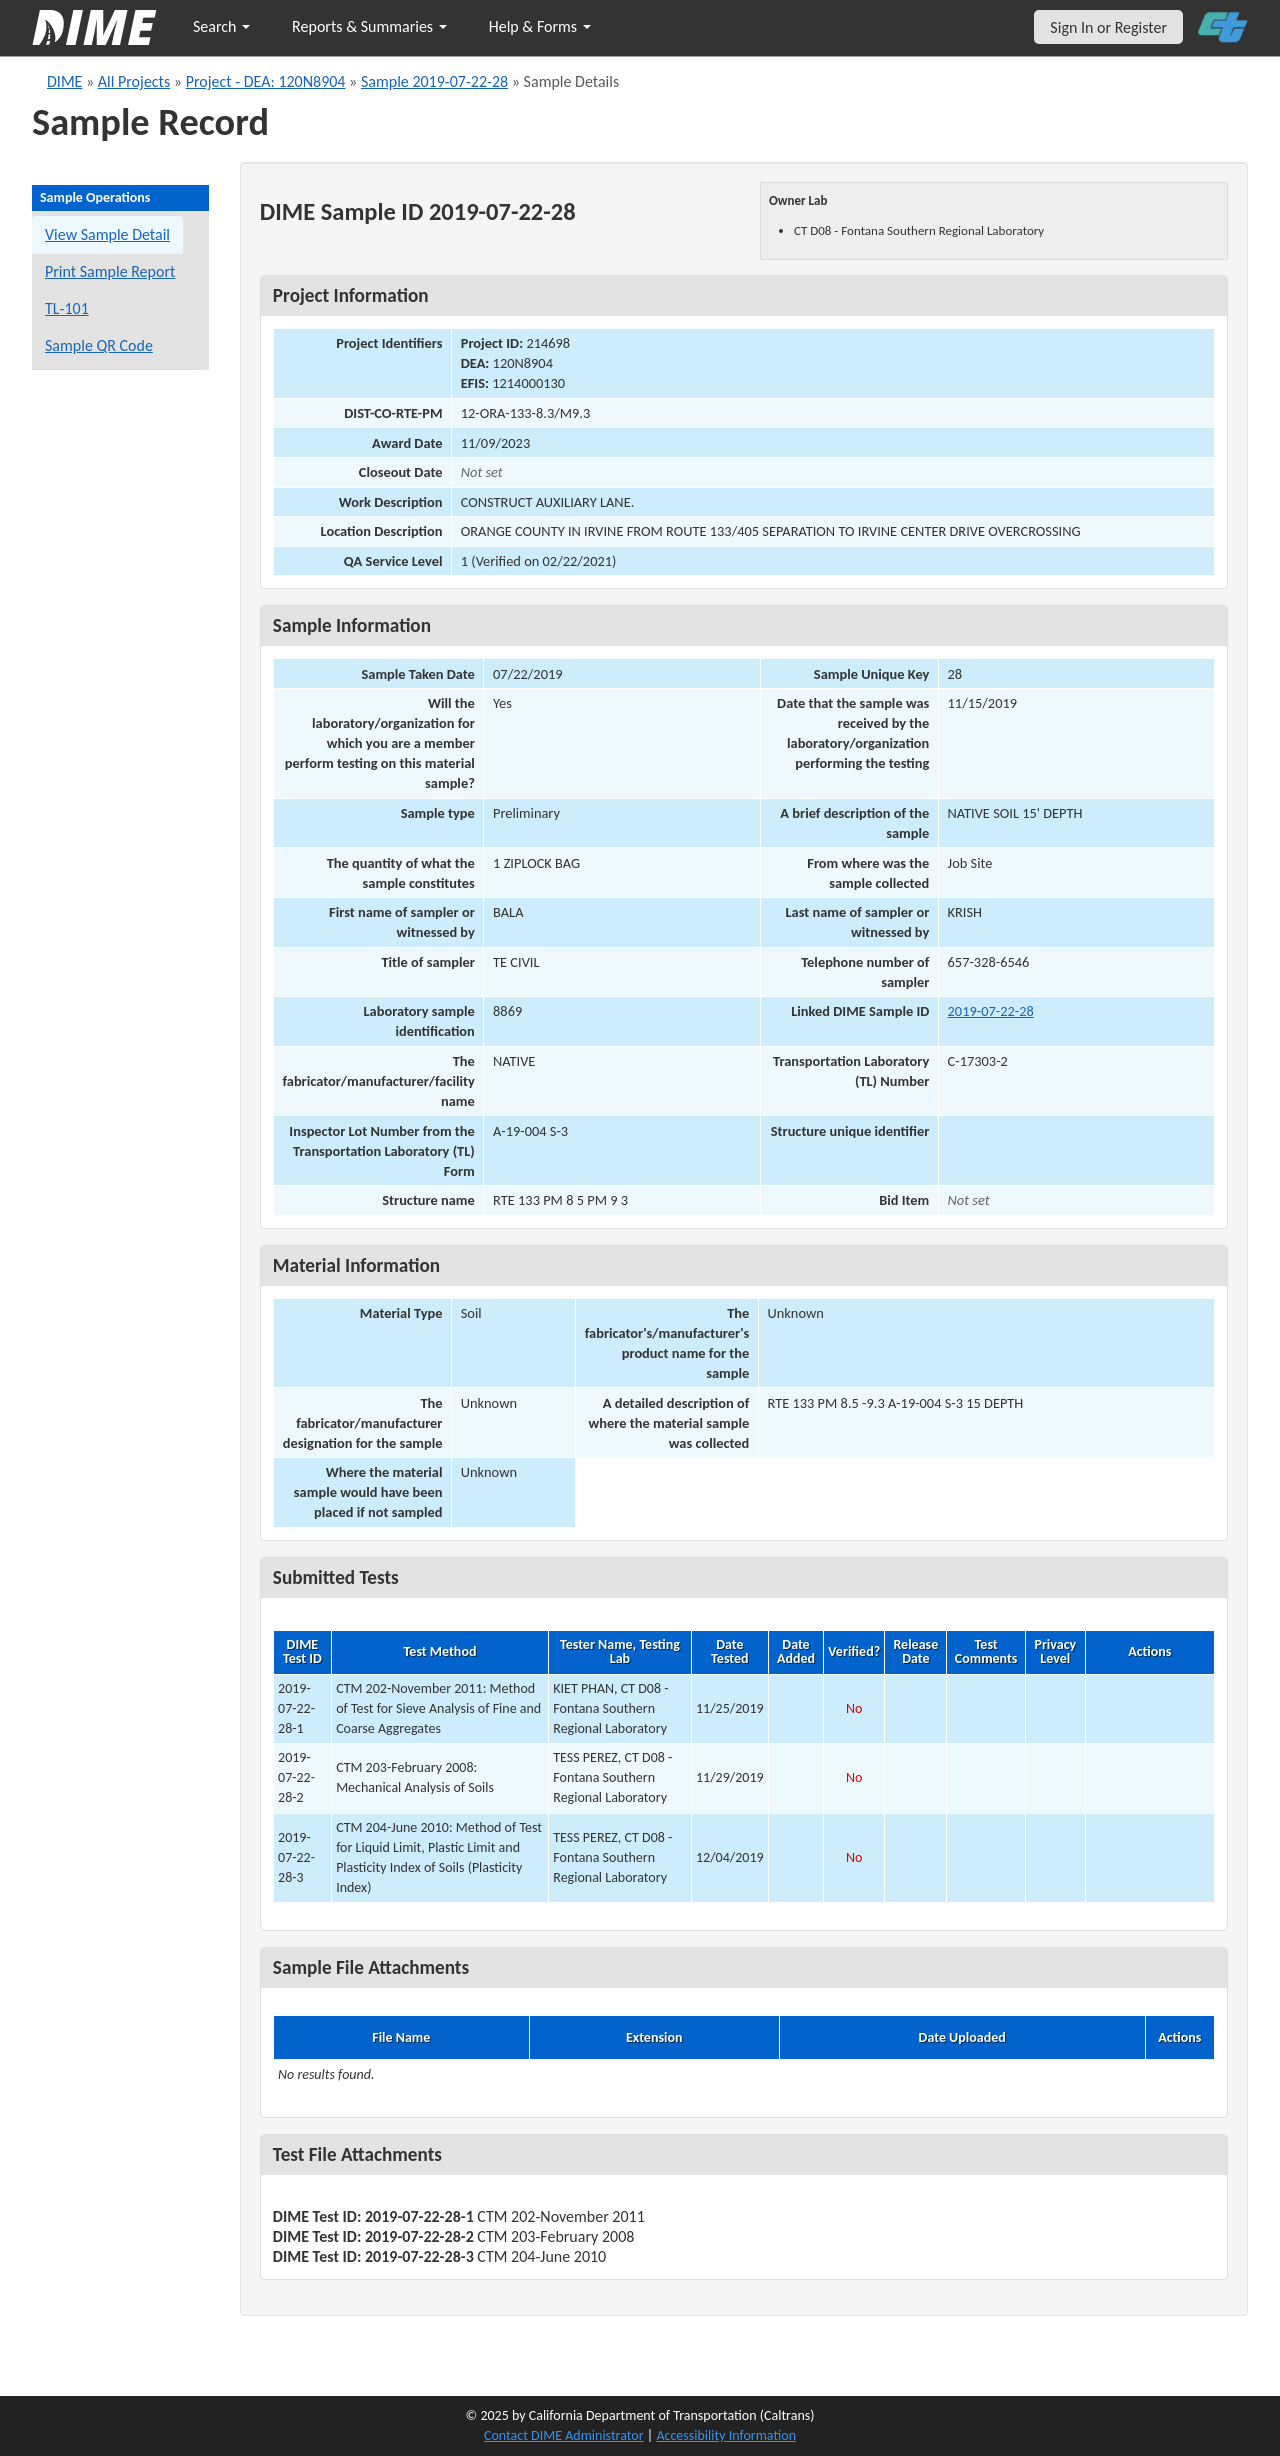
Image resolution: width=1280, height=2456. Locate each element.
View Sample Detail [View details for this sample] (107, 234)
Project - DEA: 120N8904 (266, 81)
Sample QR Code (99, 345)
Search (221, 26)
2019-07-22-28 (991, 1011)
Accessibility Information (726, 2435)
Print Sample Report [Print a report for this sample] (110, 271)
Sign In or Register (1108, 27)
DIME (64, 81)
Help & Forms (540, 26)
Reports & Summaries (369, 26)
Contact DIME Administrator (564, 2435)
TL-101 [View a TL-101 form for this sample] (67, 308)
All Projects (134, 81)
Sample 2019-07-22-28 (434, 81)
